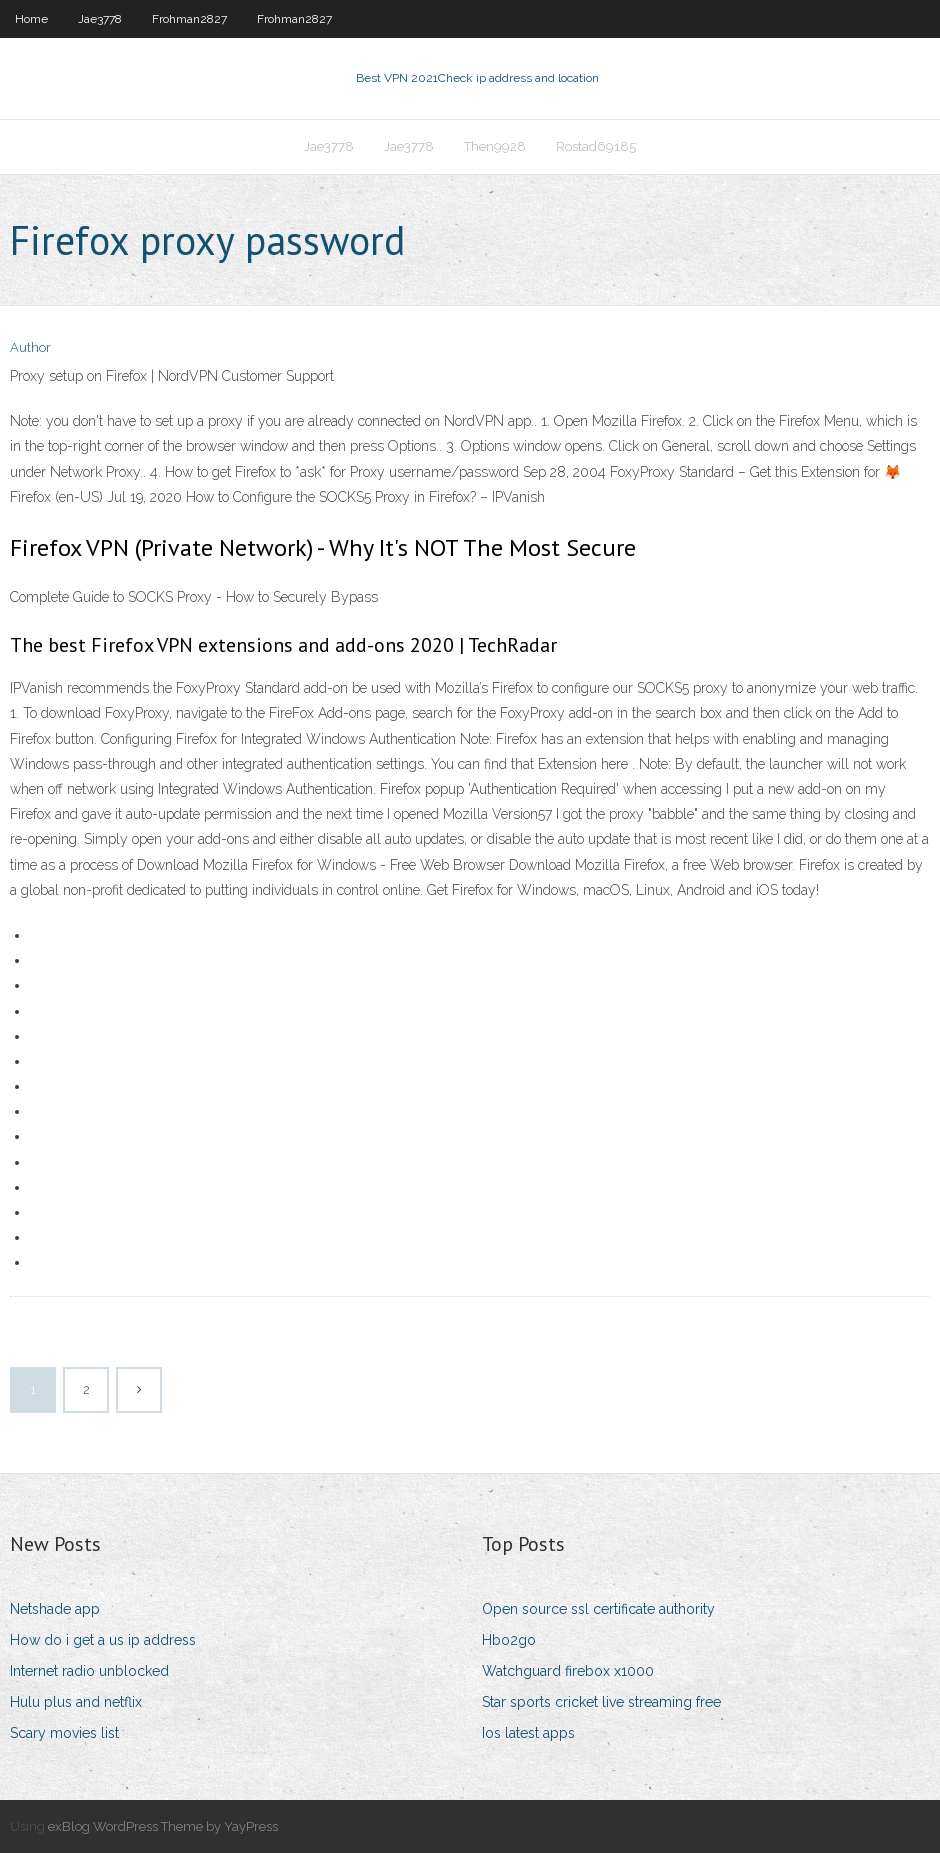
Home (31, 19)
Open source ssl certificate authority (598, 1609)
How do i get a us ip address (103, 1640)
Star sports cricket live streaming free (601, 1702)
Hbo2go (509, 1640)
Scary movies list (64, 1733)
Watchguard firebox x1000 (568, 1671)
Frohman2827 (189, 19)
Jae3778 (100, 19)
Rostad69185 (596, 146)
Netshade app (55, 1609)
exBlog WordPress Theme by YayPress (163, 1826)
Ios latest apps (528, 1733)
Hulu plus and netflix (76, 1702)
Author (30, 347)
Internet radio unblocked (89, 1671)
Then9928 (495, 146)
